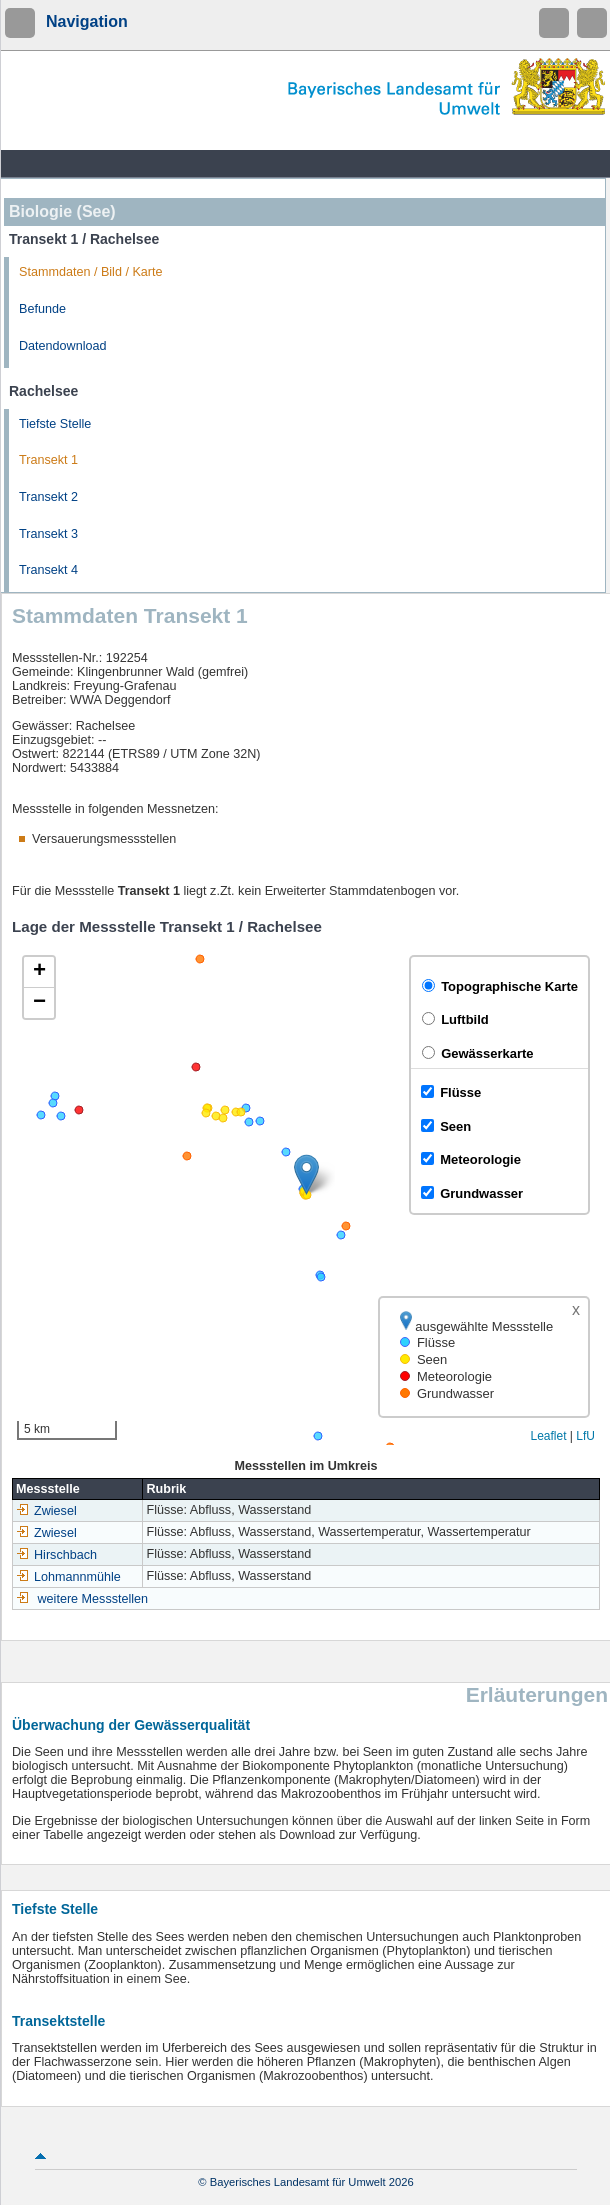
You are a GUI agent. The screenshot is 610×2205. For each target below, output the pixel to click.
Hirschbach (56, 1555)
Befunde (42, 309)
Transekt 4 (48, 570)
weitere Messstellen (93, 1599)
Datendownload (63, 346)
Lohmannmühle (68, 1577)
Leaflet (548, 1436)
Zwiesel (46, 1511)
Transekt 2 (48, 497)
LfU (585, 1436)
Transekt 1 (48, 460)
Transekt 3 (48, 534)
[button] (306, 1174)
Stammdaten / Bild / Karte (91, 272)
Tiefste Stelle (55, 424)
